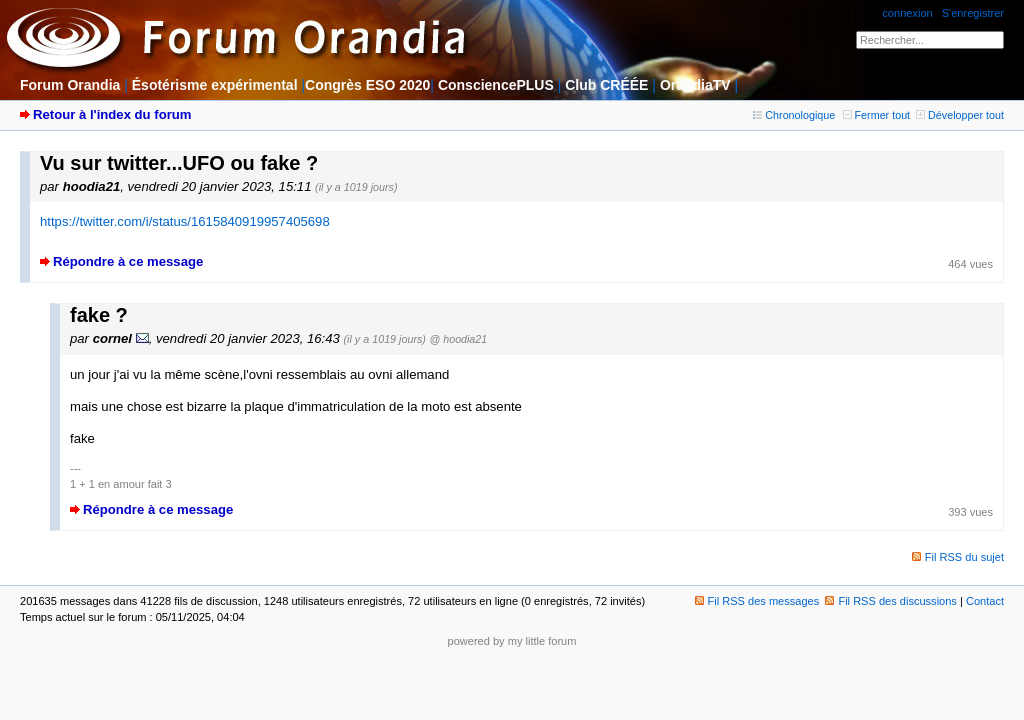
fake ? (99, 315)
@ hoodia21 (458, 339)
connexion (907, 13)
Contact (985, 601)
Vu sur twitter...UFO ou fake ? (179, 163)
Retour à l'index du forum (112, 114)
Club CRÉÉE (606, 85)
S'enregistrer (973, 13)
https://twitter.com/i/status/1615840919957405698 (185, 221)
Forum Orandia (70, 85)
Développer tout (960, 115)
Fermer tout (877, 115)
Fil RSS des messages (757, 601)
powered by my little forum (512, 641)
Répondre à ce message (128, 261)
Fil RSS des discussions (891, 601)
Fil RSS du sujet (964, 557)
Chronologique (794, 115)
